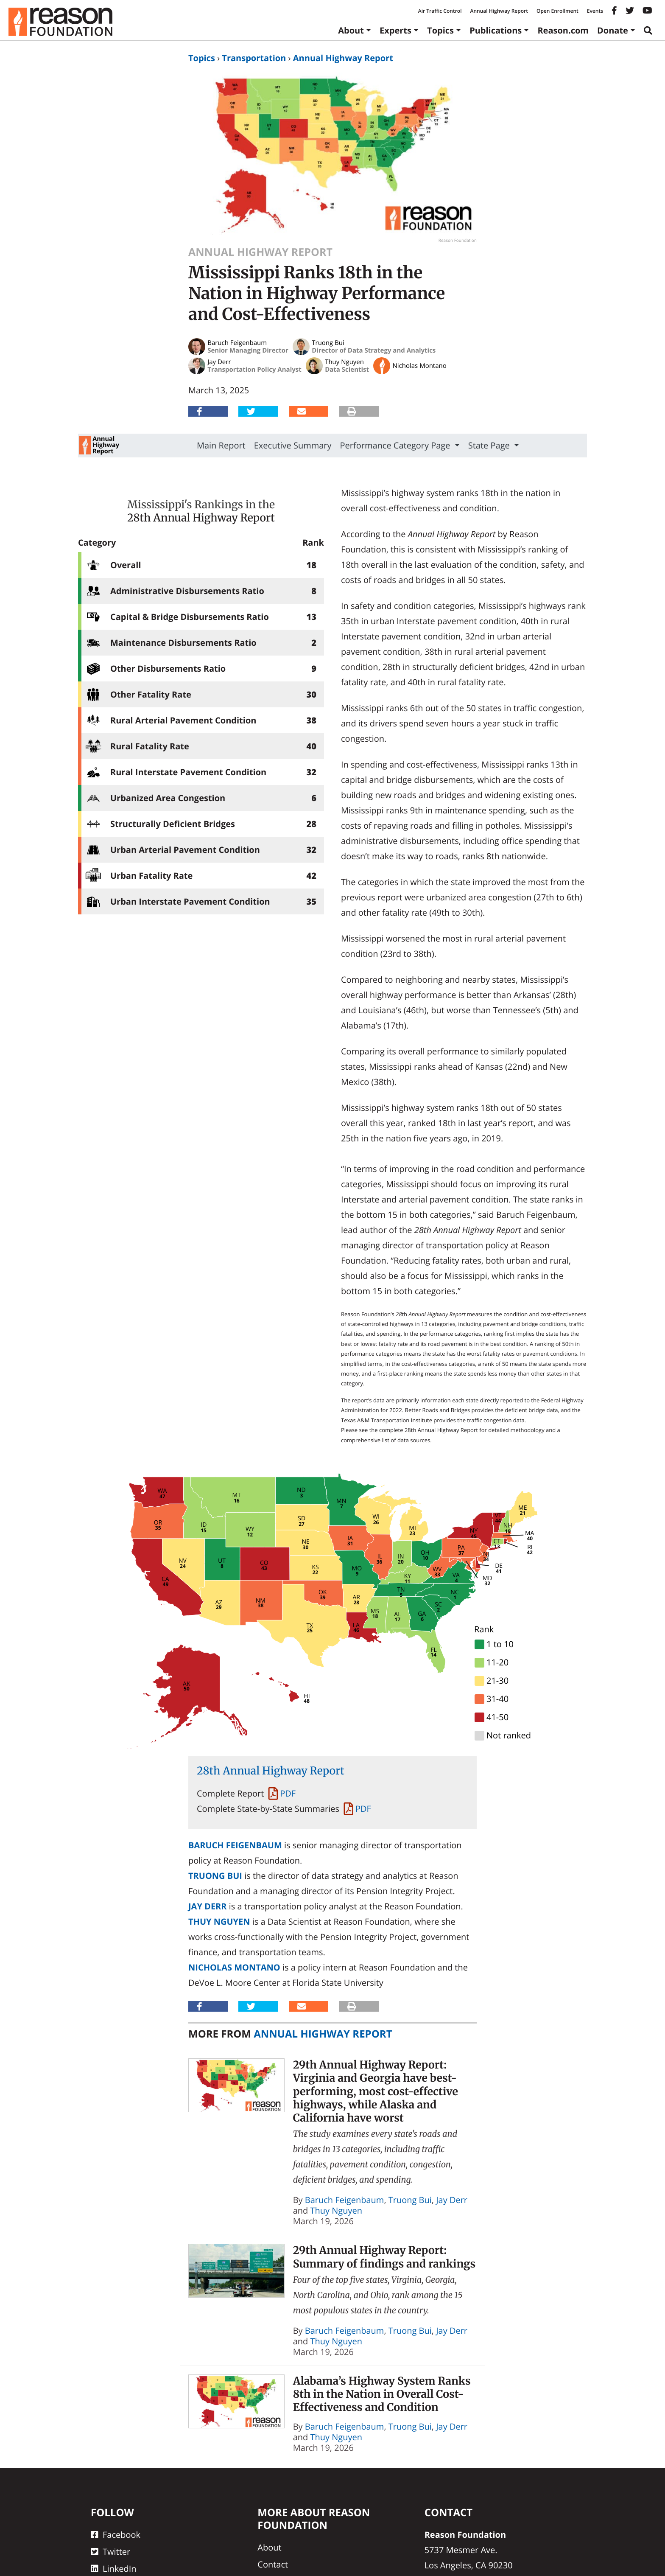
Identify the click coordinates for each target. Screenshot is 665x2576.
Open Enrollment (557, 10)
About (351, 30)
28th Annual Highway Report (201, 517)
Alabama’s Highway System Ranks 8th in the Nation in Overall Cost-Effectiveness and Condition (382, 2394)
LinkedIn (114, 2568)
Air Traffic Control (440, 10)
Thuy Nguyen (219, 1921)
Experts (395, 30)
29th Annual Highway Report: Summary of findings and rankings (384, 2256)
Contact (272, 2564)
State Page (490, 445)
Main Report (221, 445)
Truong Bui (215, 1875)
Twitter (110, 2551)
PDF (288, 1793)
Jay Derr (207, 1906)
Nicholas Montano (234, 1967)
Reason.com (563, 30)
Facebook (115, 2534)
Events (595, 10)
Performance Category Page (396, 445)
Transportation (254, 58)
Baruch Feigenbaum (235, 1845)
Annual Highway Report (499, 10)
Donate (612, 30)
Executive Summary (293, 445)
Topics (440, 30)
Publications (495, 30)
